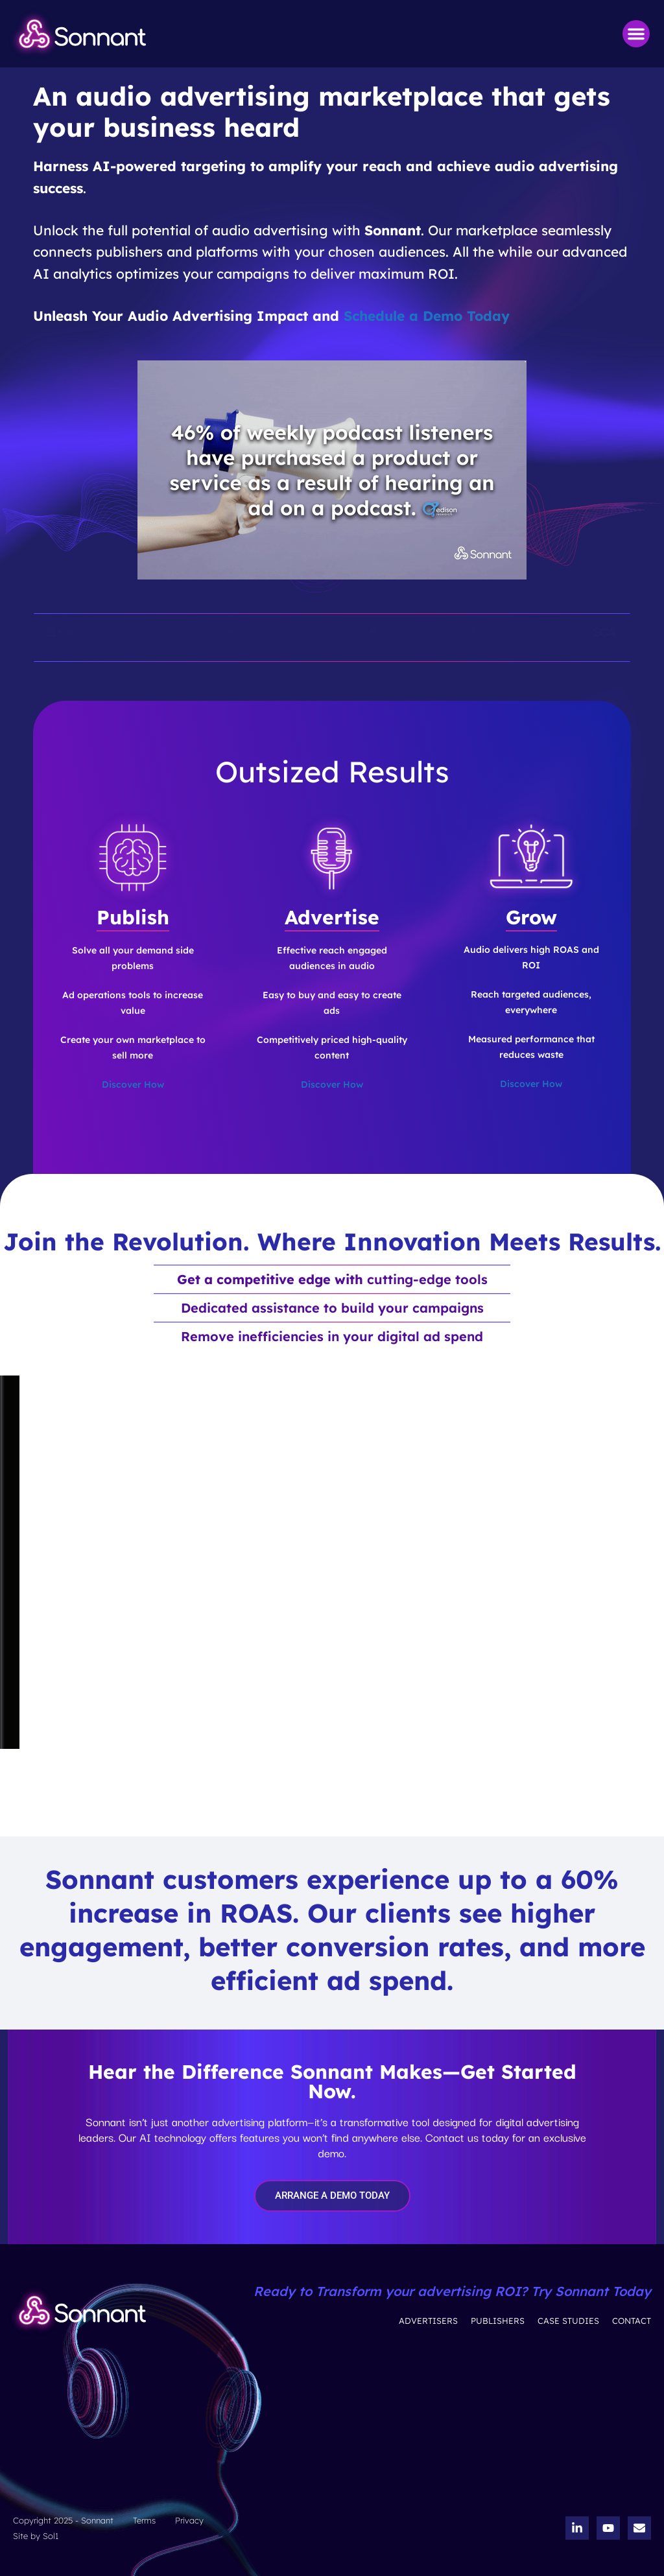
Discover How (133, 1084)
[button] (636, 33)
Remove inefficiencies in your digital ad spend (332, 1336)
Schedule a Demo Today (427, 315)
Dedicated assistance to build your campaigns (332, 1308)
